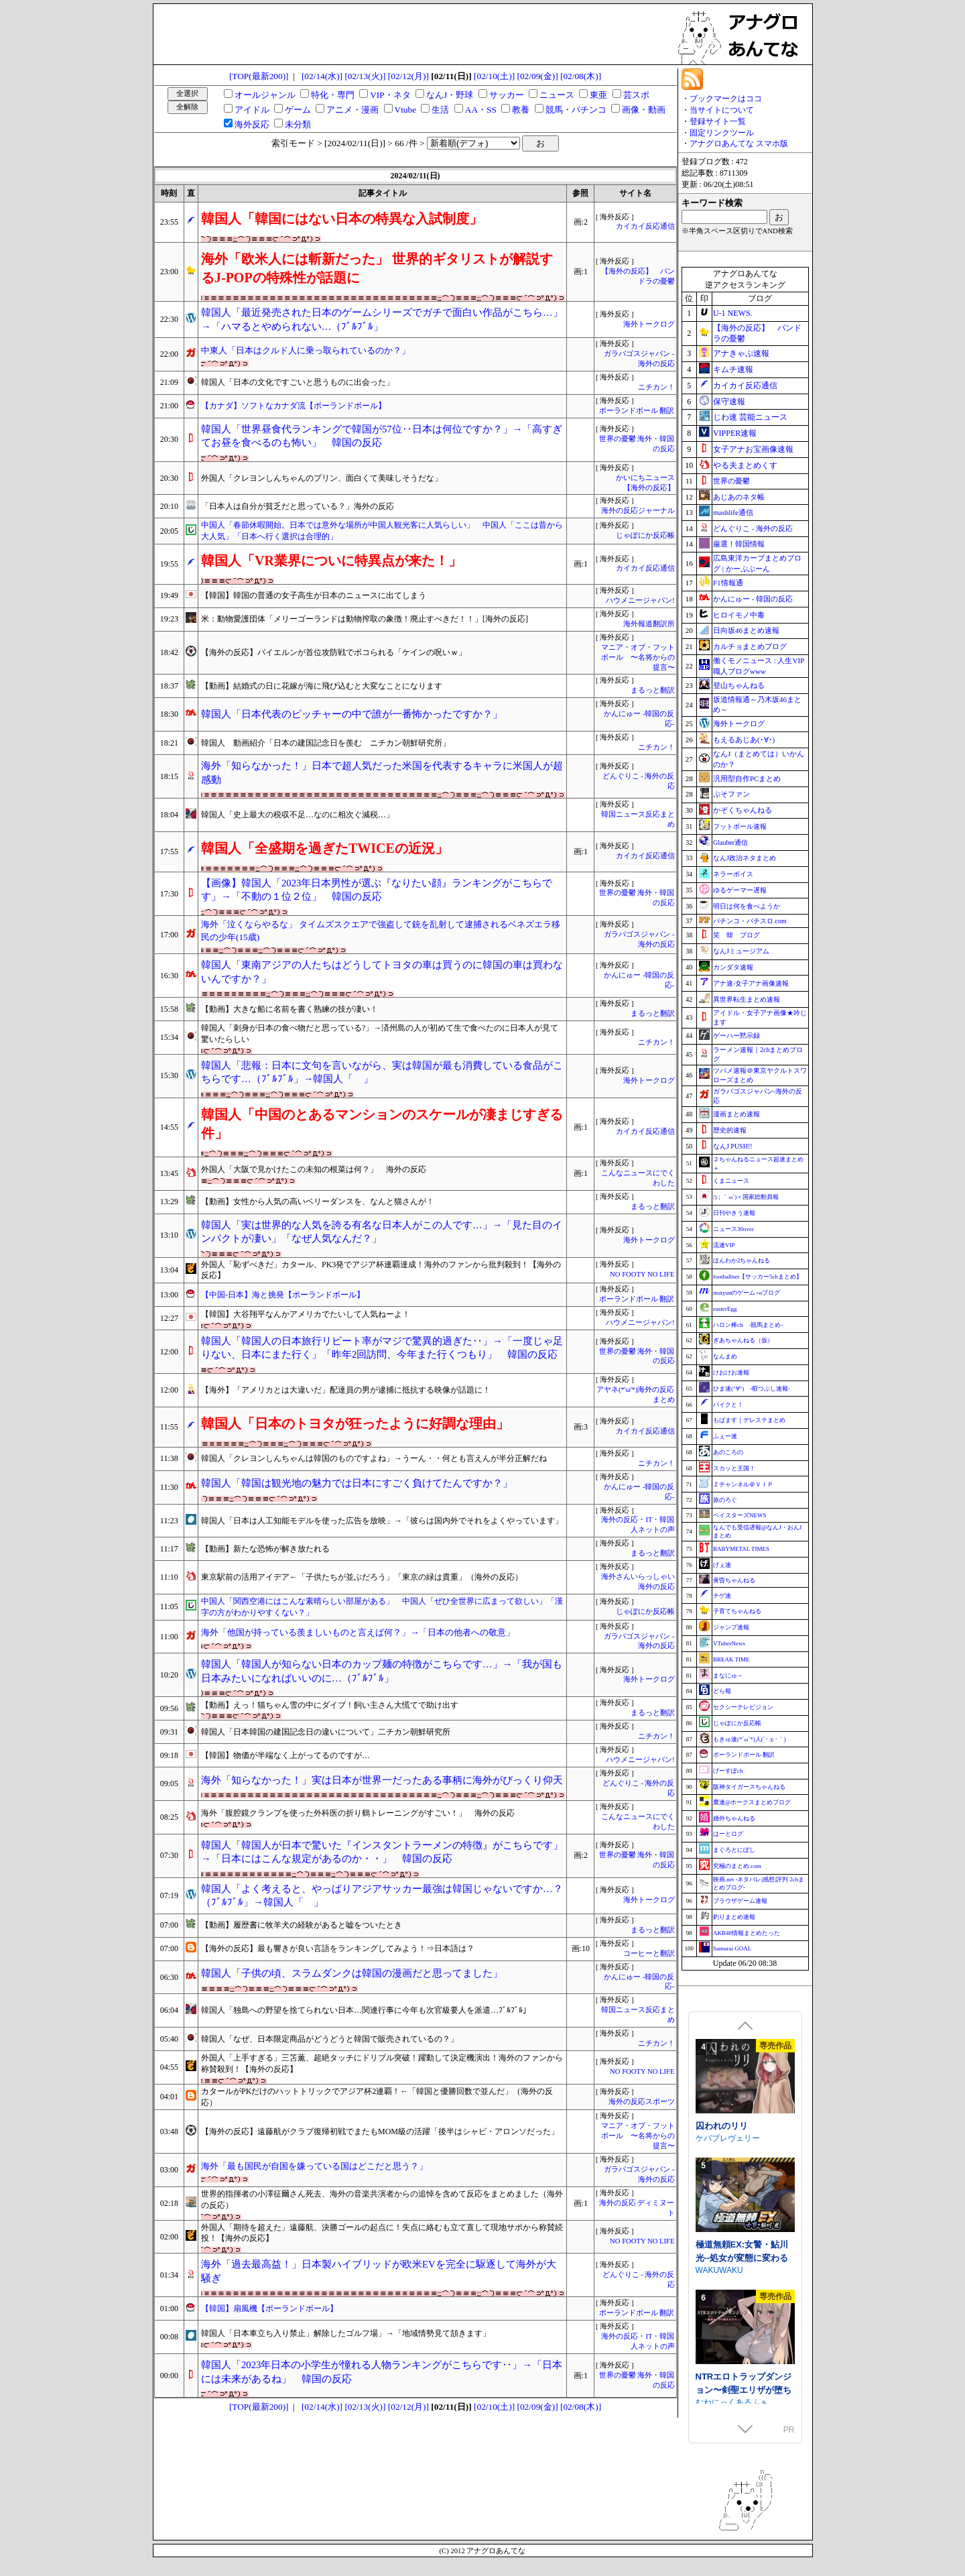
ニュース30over (733, 1229)
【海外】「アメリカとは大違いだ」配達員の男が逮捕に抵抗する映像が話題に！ (346, 1390)
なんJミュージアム (741, 951)
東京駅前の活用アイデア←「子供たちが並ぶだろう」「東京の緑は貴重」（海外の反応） (362, 1577)
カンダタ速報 (733, 967)
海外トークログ (649, 324)
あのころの (728, 1452)
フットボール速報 (740, 826)
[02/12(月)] (408, 76)
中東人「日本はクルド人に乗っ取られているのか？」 (305, 350)
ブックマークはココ (726, 98)
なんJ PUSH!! (733, 1146)
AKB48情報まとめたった (746, 1933)
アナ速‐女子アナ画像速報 (751, 983)
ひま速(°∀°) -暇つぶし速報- (751, 1388)
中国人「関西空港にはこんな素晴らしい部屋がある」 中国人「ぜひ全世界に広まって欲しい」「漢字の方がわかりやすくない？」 (382, 1606)
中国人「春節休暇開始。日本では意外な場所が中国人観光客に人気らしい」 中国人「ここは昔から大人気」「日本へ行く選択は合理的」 (382, 530)
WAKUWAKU (719, 2395)
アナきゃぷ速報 (741, 353)
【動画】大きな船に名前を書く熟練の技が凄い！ (289, 1009)
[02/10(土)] (494, 76)
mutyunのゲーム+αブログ (746, 1292)
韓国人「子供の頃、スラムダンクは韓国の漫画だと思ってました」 (352, 1973)
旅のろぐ (725, 1500)
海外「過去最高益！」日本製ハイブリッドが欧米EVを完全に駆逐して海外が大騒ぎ (378, 2271)
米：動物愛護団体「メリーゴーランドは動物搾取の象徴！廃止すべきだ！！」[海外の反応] (364, 619)
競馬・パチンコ (575, 110)
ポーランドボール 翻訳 (637, 410)
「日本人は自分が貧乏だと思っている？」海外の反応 (297, 506)
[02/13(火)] (364, 76)
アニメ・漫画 (352, 110)
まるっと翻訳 (653, 690)
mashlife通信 (733, 512)
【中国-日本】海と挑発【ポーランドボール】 (283, 1294)
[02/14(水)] (322, 76)
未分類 (298, 124)
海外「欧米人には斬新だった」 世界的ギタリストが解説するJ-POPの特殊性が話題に (377, 268)
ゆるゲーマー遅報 (740, 890)
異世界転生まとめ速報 (746, 999)
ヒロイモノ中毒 (739, 615)
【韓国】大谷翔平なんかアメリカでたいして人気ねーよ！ (305, 1314)
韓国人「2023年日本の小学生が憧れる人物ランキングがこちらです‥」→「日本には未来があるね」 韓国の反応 (381, 2371)
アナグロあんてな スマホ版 (739, 143)
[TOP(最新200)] (259, 76)
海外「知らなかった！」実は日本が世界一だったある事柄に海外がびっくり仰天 (382, 1780)
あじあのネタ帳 (739, 497)
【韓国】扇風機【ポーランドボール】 (269, 2308)
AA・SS (481, 110)
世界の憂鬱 (731, 481)
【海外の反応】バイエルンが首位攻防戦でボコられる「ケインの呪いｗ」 (333, 652)
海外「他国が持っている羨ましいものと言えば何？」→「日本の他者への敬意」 (358, 1632)
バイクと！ (728, 1404)
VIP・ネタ (390, 95)
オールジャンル (265, 95)
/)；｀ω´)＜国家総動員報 (746, 1196)
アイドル (252, 110)
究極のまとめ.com (737, 1866)
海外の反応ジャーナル (638, 510)
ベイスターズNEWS (740, 1515)
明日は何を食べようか (746, 906)
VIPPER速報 (735, 433)
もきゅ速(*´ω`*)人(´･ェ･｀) (749, 1739)
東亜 (598, 95)
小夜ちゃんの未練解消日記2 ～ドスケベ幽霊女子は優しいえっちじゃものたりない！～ (743, 2138)
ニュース (556, 95)
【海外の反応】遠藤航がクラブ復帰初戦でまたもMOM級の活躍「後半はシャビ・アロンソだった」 (380, 2131)
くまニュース (731, 1180)
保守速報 (729, 401)
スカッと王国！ (734, 1468)
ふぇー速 (725, 1436)
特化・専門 (333, 95)
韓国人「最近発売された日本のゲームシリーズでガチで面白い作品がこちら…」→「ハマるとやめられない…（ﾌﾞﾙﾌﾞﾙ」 (382, 319)
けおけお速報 (731, 1372)
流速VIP (724, 1245)
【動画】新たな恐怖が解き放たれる (265, 1549)
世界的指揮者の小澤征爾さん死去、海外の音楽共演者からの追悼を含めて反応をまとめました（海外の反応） (382, 2199)
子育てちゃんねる (737, 1611)
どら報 (722, 1691)
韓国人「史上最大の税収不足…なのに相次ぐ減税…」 (297, 814)
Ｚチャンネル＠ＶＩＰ (743, 1484)
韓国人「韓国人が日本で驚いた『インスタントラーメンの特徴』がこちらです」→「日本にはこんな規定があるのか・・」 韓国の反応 (382, 1852)
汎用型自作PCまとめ (747, 778)
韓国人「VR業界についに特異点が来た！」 (331, 560)
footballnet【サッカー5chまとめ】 (757, 1276)
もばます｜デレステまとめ (749, 1420)
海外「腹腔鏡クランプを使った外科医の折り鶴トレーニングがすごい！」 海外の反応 (358, 1813)
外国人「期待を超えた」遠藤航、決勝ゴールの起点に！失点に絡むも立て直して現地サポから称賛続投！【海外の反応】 (382, 2233)
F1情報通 (728, 583)
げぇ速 (722, 1565)
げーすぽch (728, 1770)
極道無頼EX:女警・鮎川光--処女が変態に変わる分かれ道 (742, 2382)
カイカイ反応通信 (645, 226)
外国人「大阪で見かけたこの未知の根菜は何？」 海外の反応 (313, 1169)
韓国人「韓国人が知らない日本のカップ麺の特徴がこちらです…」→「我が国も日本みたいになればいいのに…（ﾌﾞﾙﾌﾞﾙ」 (381, 1671)
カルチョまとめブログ (750, 646)
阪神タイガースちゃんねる (749, 1786)
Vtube (406, 110)
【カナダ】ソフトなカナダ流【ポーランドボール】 (293, 405)
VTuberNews (729, 1643)
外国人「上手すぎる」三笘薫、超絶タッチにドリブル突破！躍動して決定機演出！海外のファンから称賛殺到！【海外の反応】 (382, 2063)
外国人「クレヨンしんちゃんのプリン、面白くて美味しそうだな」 (321, 478)
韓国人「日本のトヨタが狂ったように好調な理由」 (355, 1423)
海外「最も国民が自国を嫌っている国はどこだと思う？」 (314, 2166)
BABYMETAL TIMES (741, 1548)
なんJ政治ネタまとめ (744, 858)
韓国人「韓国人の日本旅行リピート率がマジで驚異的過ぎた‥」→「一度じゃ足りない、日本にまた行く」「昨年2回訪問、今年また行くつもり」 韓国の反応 (382, 1348)
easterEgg (724, 1308)
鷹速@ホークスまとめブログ (752, 1802)
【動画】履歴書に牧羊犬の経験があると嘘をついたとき (301, 1925)
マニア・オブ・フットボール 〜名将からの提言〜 (638, 657)
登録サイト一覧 (718, 121)
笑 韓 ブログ (736, 935)
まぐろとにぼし (734, 1850)
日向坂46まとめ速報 (746, 630)
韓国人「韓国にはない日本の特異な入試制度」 (341, 218)
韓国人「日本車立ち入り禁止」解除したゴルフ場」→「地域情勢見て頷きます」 (346, 2333)
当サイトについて (722, 110)
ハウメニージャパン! (640, 600)
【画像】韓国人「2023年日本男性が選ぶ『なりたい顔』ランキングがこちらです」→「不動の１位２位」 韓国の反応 (376, 890)
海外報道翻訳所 (649, 624)
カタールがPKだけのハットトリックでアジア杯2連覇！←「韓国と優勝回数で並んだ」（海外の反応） (377, 2097)
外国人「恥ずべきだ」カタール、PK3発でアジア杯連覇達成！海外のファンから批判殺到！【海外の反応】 (381, 1270)
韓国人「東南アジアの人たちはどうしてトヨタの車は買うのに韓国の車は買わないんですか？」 (382, 971)
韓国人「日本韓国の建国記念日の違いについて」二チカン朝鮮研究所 (325, 1732)
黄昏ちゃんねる (734, 1580)
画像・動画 (643, 110)
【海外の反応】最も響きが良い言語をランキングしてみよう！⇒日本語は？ (337, 1948)
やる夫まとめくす (745, 465)
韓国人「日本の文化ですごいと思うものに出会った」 (297, 382)
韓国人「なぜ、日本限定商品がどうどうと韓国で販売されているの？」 (329, 2039)
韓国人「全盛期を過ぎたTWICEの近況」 (324, 848)
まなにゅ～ (728, 1675)
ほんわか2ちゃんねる (742, 1260)
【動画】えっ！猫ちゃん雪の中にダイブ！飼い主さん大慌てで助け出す (329, 1705)
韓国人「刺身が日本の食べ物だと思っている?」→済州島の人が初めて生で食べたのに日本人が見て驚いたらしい (379, 1033)
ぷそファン (731, 794)
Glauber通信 (730, 842)
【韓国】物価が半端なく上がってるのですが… (285, 1755)
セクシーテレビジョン (743, 1707)
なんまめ (725, 1356)
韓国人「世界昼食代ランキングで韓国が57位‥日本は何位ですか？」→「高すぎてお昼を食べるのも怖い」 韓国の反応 (381, 436)
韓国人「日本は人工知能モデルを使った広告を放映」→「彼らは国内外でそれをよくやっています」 (382, 1520)
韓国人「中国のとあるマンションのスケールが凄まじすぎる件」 (382, 1123)
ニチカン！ (656, 387)
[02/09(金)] (537, 76)
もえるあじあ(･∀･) (744, 740)
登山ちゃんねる (739, 685)
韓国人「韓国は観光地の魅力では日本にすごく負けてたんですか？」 (357, 1483)
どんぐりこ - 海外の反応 (753, 528)
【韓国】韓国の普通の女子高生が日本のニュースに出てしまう (313, 595)
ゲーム (298, 110)
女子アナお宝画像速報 (753, 449)
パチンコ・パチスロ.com (750, 921)
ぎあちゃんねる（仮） (743, 1340)
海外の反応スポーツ (641, 2101)
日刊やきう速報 (734, 1213)
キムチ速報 (733, 369)
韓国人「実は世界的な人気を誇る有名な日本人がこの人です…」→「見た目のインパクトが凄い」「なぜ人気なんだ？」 (381, 1232)
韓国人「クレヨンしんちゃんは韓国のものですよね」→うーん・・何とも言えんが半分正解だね (374, 1458)
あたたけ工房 (720, 2144)
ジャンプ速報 (731, 1627)
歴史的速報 (730, 1130)
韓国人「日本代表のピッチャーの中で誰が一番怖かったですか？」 (352, 714)
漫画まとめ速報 (736, 1114)
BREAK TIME (731, 1659)
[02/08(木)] (580, 76)
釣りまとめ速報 (734, 1917)
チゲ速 (722, 1595)
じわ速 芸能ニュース (750, 417)
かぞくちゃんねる (742, 810)
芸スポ (636, 95)
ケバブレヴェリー (728, 2263)
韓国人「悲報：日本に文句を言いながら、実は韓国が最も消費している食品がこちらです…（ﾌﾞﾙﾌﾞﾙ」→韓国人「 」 (382, 1072)
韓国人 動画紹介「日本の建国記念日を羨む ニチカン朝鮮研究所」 (325, 743)
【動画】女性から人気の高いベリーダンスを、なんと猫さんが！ (317, 1201)
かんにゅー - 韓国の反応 (753, 599)
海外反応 (252, 124)
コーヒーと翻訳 (649, 1953)
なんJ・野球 (449, 95)
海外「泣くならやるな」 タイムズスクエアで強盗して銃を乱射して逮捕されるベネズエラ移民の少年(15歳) (380, 930)
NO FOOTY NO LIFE (642, 1274)
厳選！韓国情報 (739, 544)
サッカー (506, 95)
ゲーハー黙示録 (736, 1035)
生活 (440, 110)
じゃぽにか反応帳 (645, 535)
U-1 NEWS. (733, 313)
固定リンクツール (722, 132)
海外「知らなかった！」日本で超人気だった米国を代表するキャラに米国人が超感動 (382, 772)
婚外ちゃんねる (734, 1818)
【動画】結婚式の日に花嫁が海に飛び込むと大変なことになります (321, 686)
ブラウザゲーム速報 (740, 1900)
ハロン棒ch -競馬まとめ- (748, 1325)
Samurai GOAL (732, 1948)
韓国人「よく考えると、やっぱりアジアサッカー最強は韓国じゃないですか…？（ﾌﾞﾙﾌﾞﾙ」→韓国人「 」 (382, 1895)
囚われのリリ (722, 2250)
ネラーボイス (733, 874)
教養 (520, 110)
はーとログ (728, 1833)
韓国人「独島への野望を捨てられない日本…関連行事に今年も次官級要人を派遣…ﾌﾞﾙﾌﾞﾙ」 (366, 2010)
